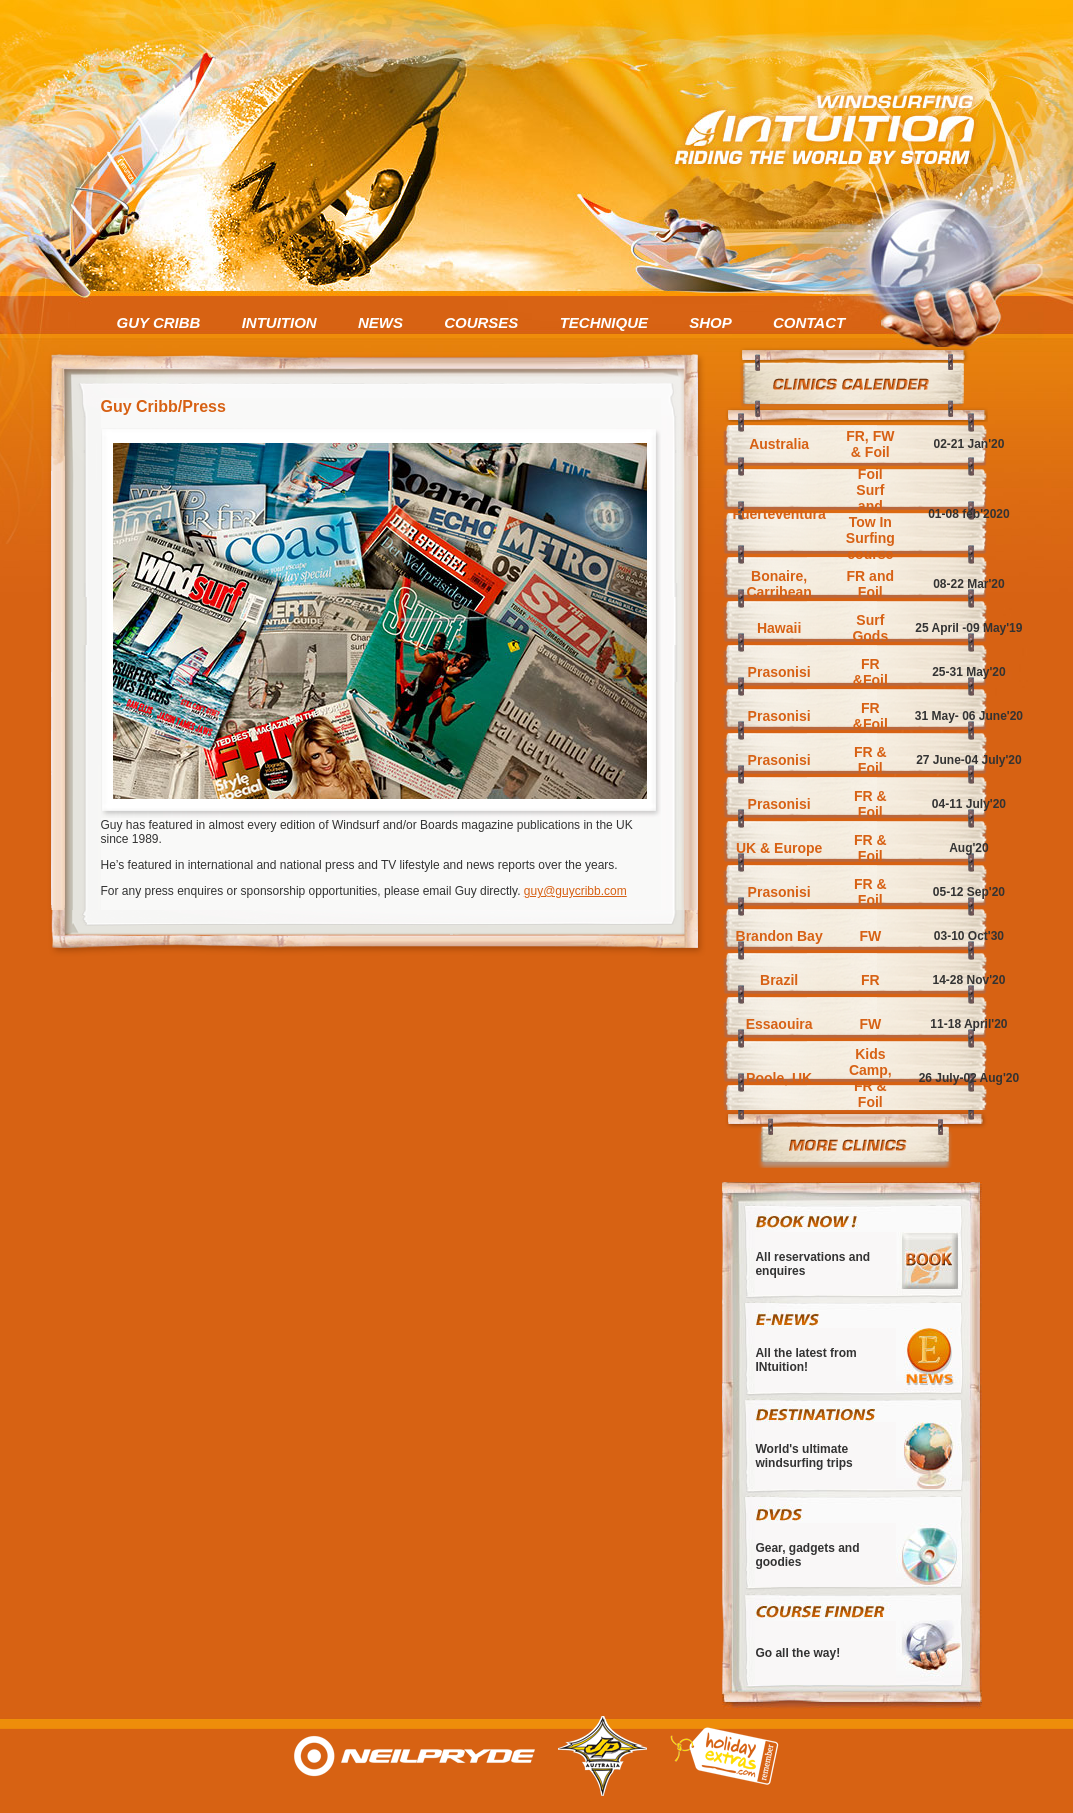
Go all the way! (797, 1653)
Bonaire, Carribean (778, 584)
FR (870, 980)
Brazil (779, 980)
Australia (779, 444)
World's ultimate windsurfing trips (803, 1456)
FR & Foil (870, 760)
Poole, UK (779, 1078)
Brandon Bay (779, 936)
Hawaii (779, 628)
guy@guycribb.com (575, 891)
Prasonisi (779, 672)
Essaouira (779, 1024)
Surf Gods (870, 628)
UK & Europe (779, 848)
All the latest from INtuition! (805, 1360)
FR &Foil (870, 672)
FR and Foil (870, 584)
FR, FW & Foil (870, 444)
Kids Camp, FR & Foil (870, 1078)
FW (870, 936)
